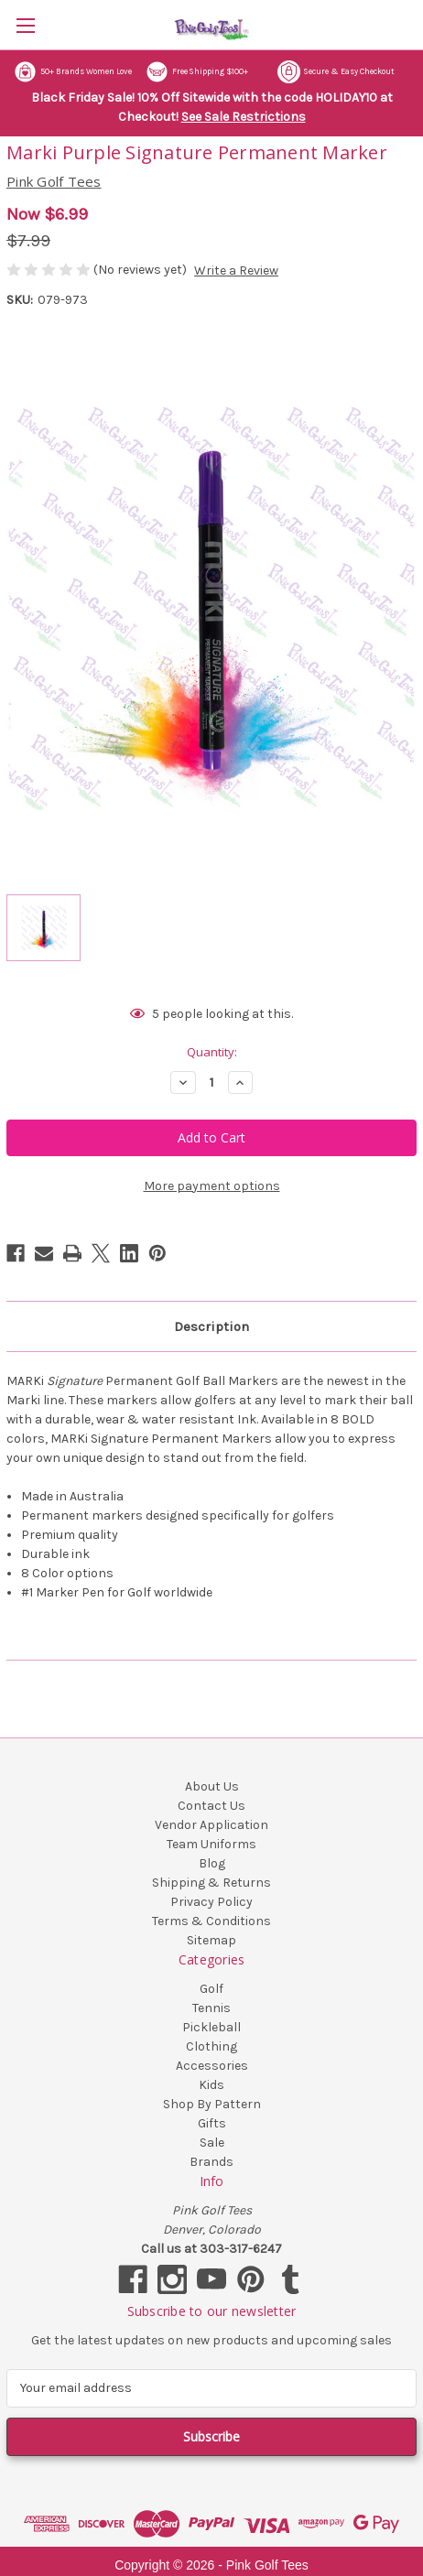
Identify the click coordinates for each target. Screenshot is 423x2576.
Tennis (211, 2008)
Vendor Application (211, 1825)
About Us (212, 1786)
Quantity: (212, 1052)
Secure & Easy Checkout (336, 71)
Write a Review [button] (236, 270)
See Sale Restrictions (243, 116)
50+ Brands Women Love (73, 71)
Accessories (212, 2065)
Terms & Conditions (211, 1921)
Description (211, 1326)
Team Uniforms (211, 1844)
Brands (211, 2162)
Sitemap (211, 1940)
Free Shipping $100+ (197, 71)
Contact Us (211, 1805)
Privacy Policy (211, 1902)
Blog (212, 1863)
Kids (211, 2085)
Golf (211, 1989)
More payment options (212, 1186)
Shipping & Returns (211, 1882)
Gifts (212, 2123)
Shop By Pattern (212, 2104)
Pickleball (211, 2027)
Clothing (211, 2046)
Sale (212, 2142)
